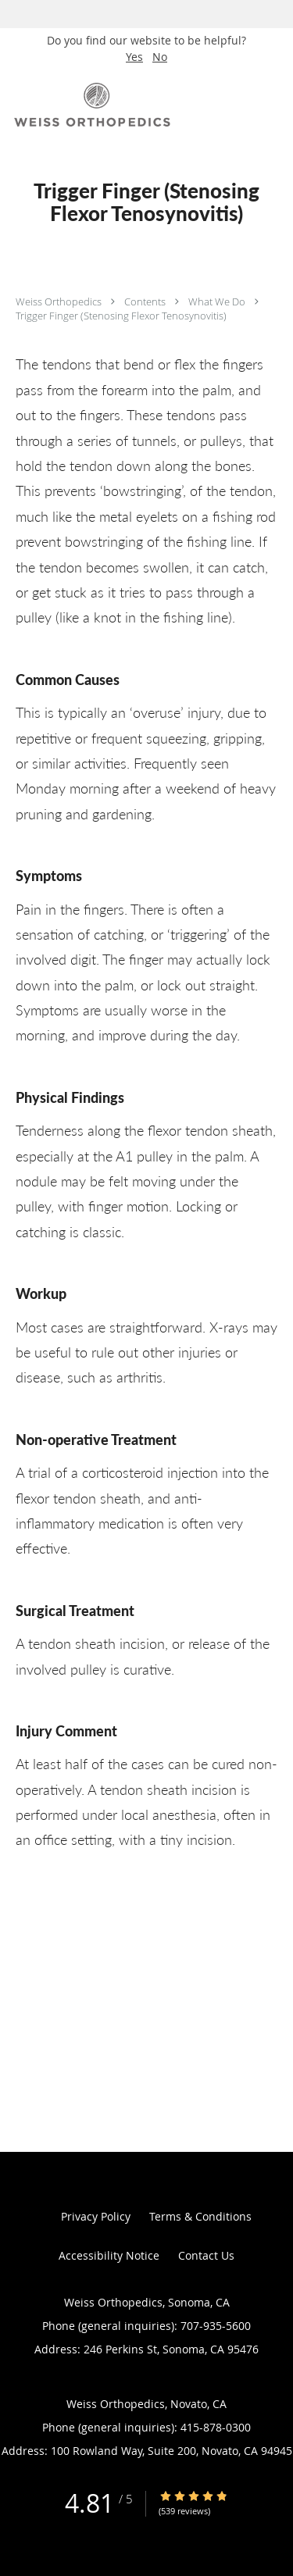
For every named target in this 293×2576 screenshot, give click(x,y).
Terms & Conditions (200, 2216)
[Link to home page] (121, 105)
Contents (146, 301)
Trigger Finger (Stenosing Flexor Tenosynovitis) (121, 316)
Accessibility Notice (109, 2255)
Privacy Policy (95, 2216)
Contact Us (206, 2255)
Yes (134, 56)
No (159, 56)
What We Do (218, 301)
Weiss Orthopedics (60, 301)
